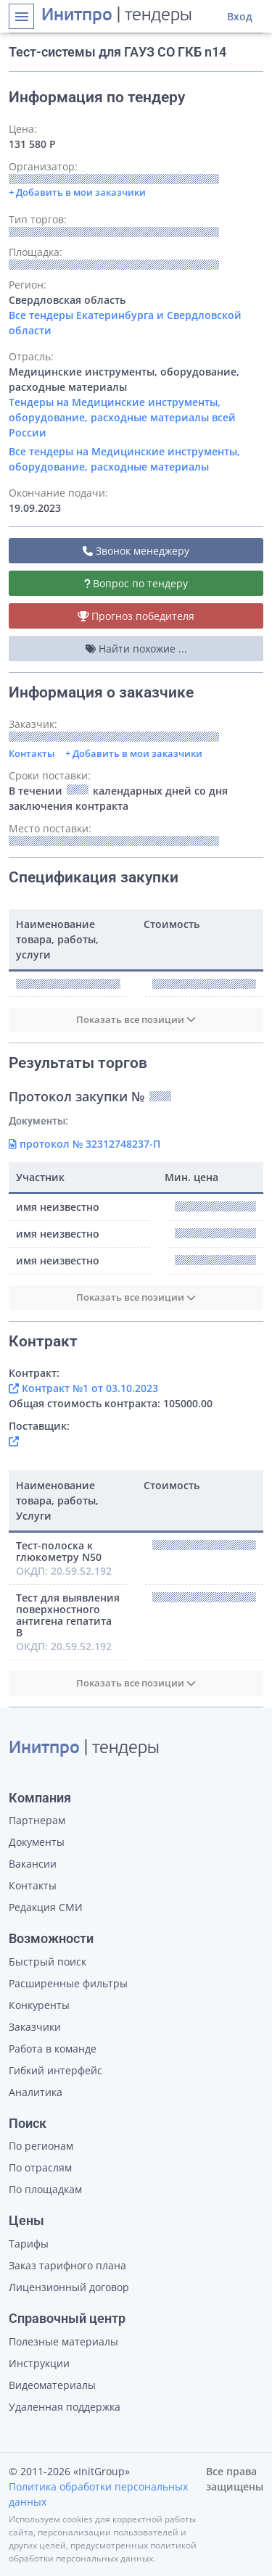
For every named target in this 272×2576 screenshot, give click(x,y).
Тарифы (29, 2243)
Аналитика (35, 2092)
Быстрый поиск (47, 1961)
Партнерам (37, 1820)
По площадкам (45, 2189)
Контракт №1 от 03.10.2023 (83, 1388)
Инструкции (39, 2363)
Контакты (32, 753)
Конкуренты (39, 2005)
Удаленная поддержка (64, 2407)
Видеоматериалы (52, 2385)
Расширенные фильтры (68, 1983)
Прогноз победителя (136, 616)
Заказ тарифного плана (67, 2265)
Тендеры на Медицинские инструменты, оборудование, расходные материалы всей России (122, 417)
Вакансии (33, 1864)
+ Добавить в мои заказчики (133, 753)
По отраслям (40, 2167)
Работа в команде (52, 2048)
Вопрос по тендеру (136, 583)
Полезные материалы (63, 2341)
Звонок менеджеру (136, 551)
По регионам (41, 2146)
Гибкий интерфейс (55, 2070)
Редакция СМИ (46, 1907)
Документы (37, 1842)
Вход (239, 16)
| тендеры (116, 16)
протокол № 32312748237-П (84, 1144)
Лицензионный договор (69, 2287)
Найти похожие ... (136, 648)
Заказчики (35, 2027)
